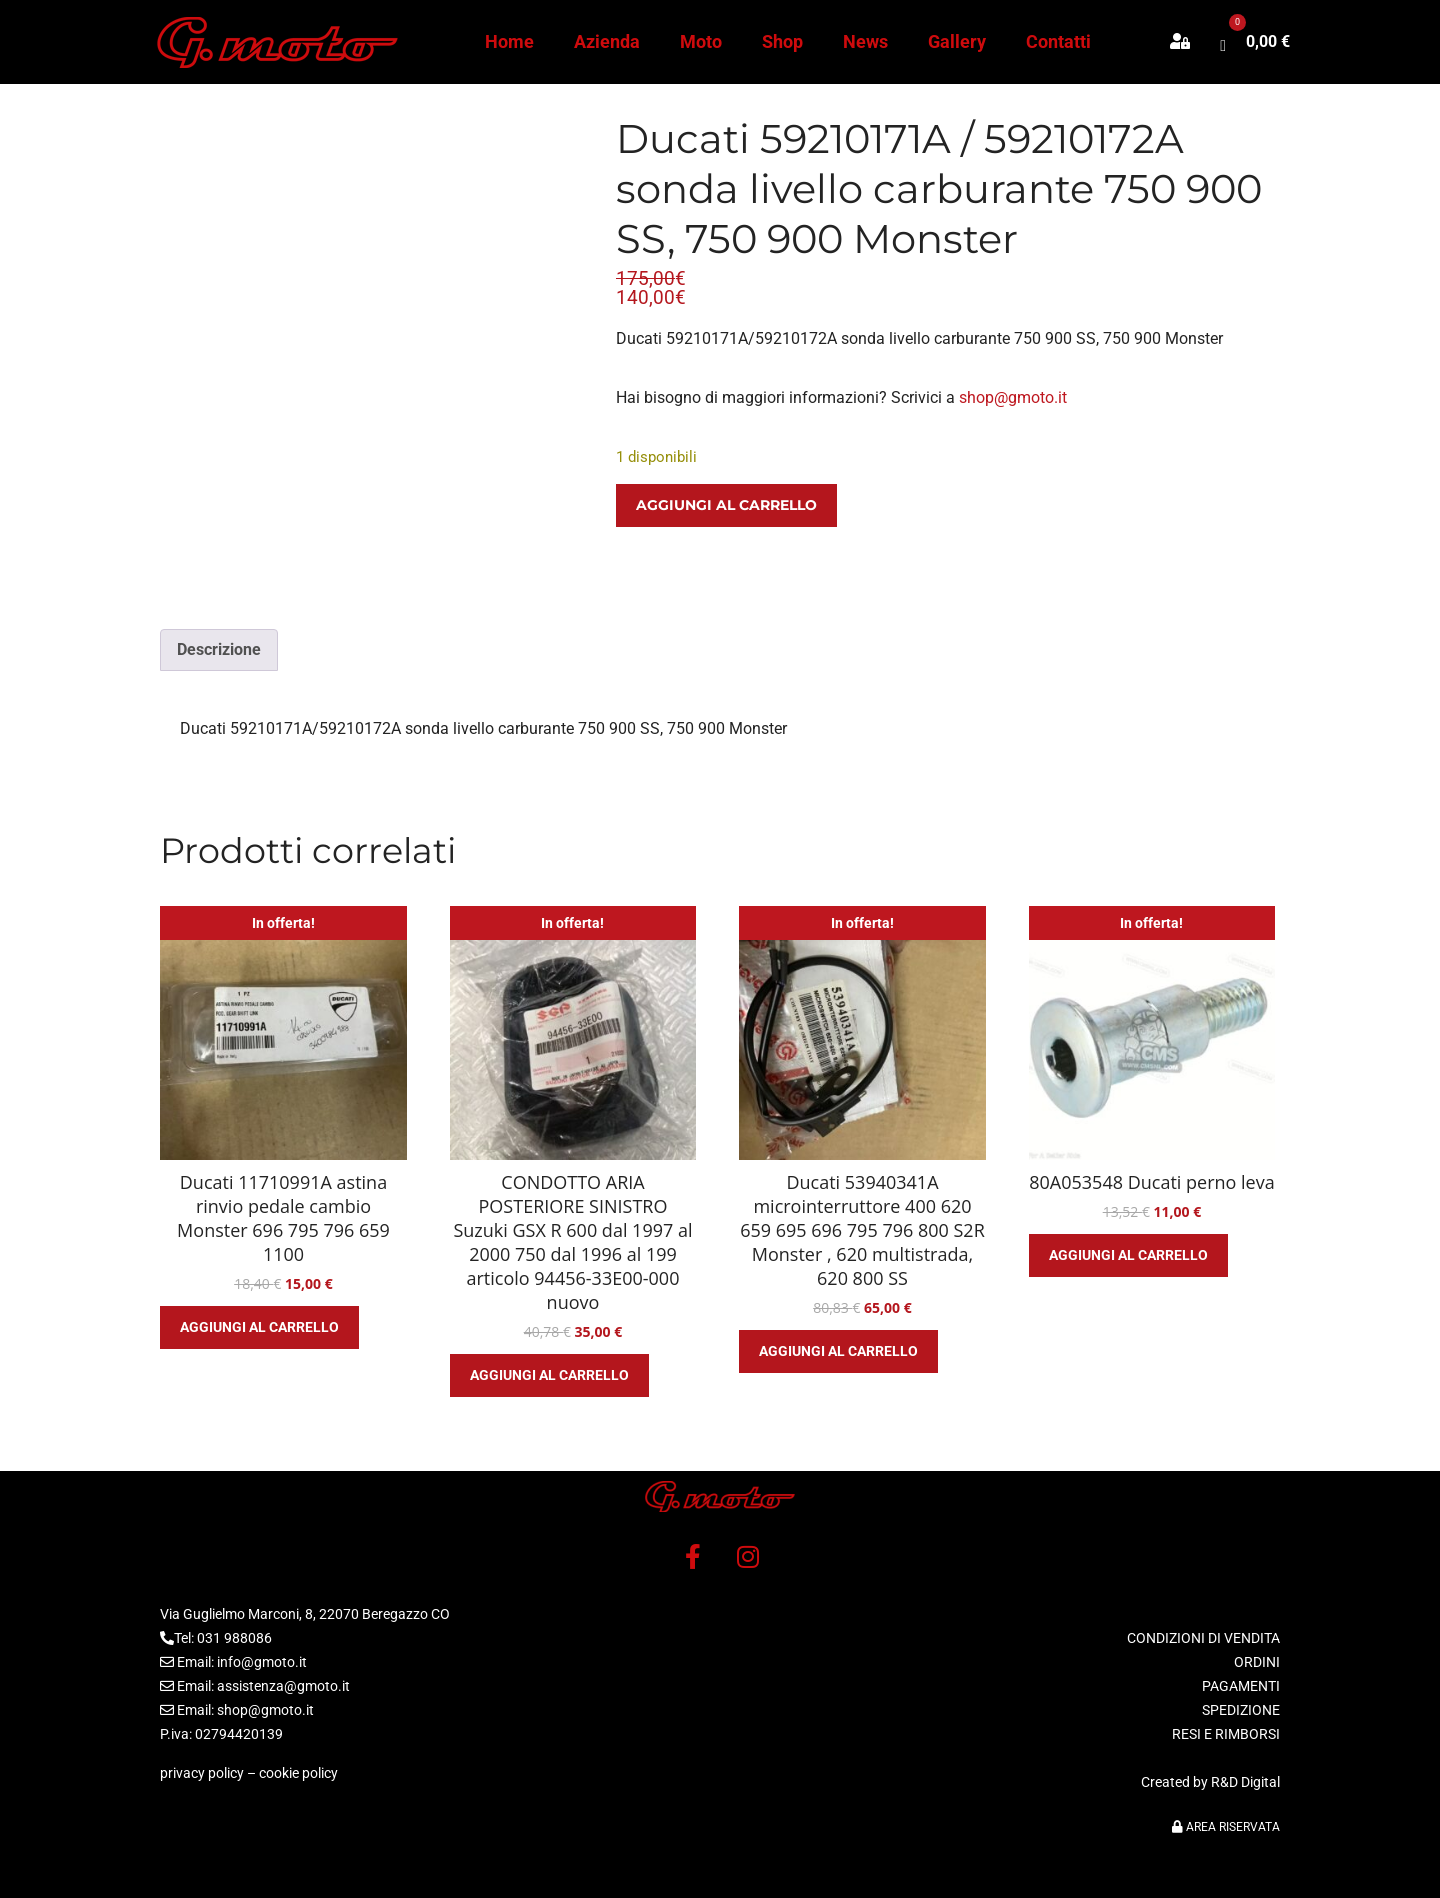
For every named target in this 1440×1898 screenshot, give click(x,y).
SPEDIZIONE (1241, 1710)
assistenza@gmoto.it (283, 1686)
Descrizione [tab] (219, 649)
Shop (782, 41)
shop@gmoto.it (1013, 397)
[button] (1190, 42)
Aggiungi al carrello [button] (259, 1327)
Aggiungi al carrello (726, 505)
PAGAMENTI (1241, 1686)
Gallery (957, 41)
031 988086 (234, 1638)
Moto (701, 41)
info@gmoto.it (262, 1662)
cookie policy (298, 1773)
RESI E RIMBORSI (1226, 1734)
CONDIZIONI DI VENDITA (1203, 1638)
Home (509, 41)
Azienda (607, 41)
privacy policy (202, 1773)
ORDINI (1257, 1662)
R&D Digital (1245, 1782)
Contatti (1058, 41)
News (865, 41)
